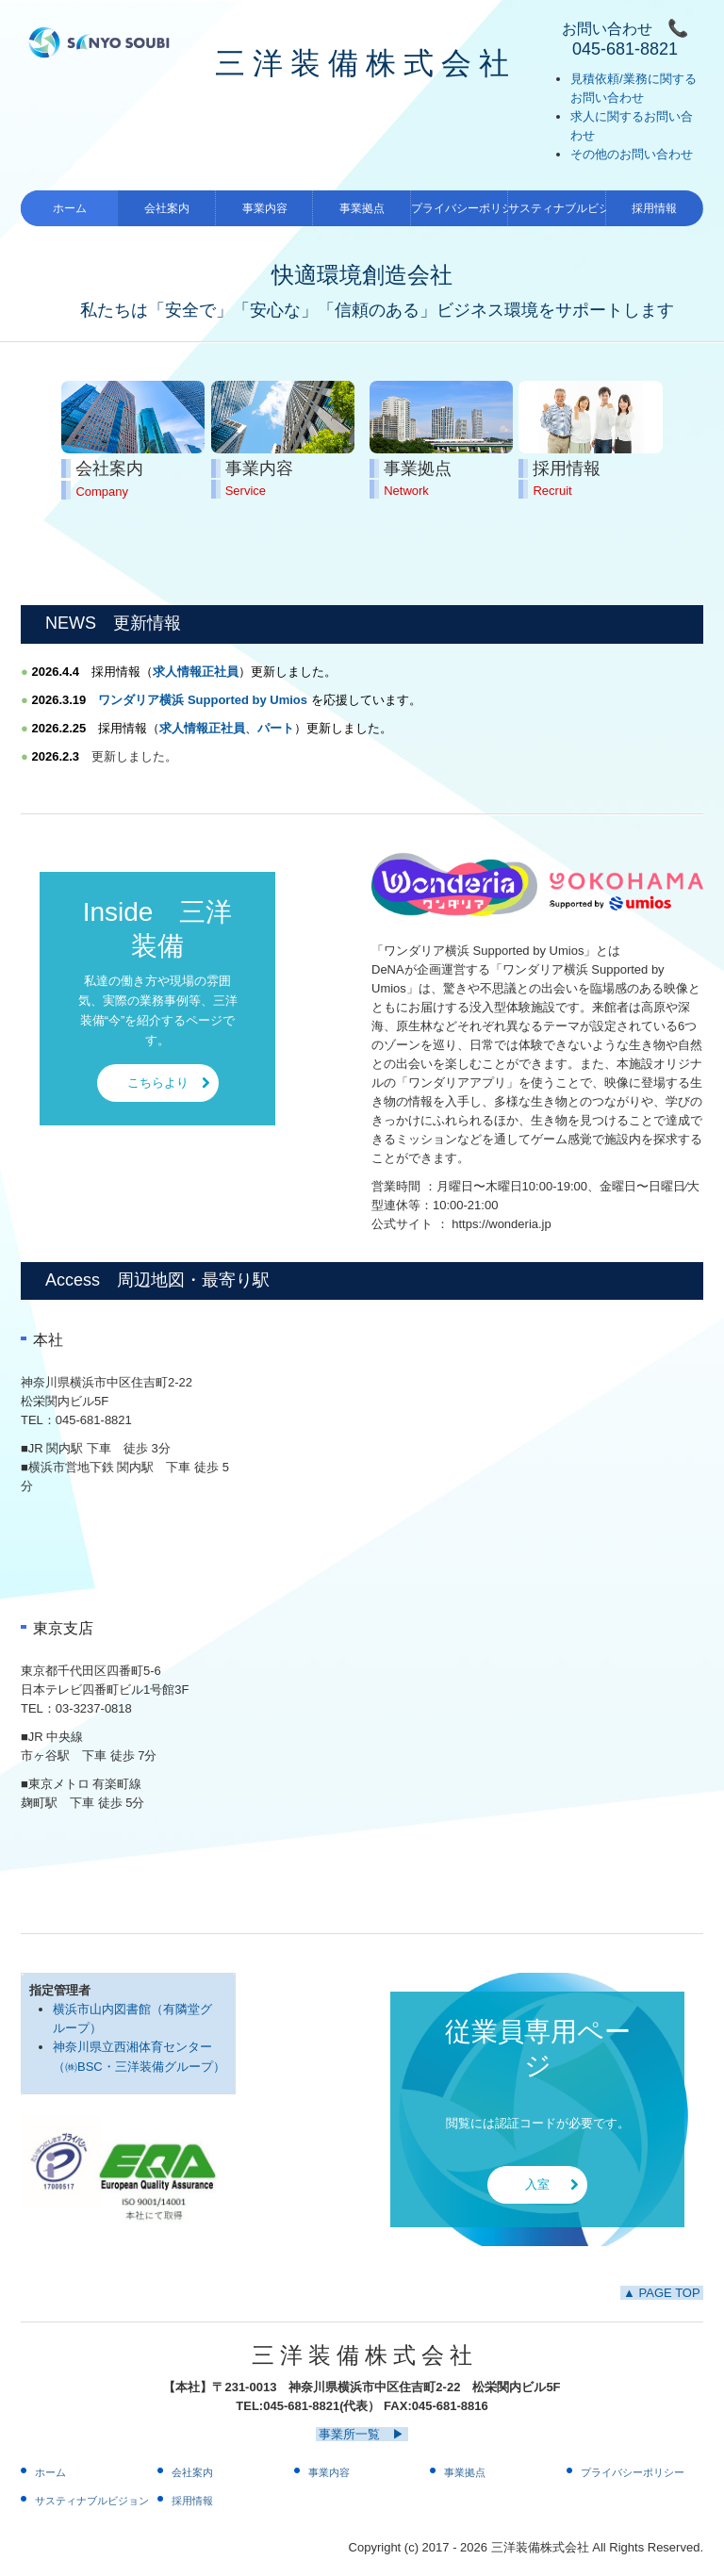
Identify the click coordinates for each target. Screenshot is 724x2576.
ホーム (70, 208)
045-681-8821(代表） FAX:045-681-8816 (375, 2406)
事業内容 (265, 208)
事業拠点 (362, 208)
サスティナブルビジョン (556, 208)
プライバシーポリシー (459, 208)
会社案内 (166, 208)
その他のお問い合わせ (631, 154)
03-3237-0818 (94, 1708)
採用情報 (654, 208)
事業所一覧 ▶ (362, 2434)
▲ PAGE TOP (662, 2293)
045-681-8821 (94, 1420)
